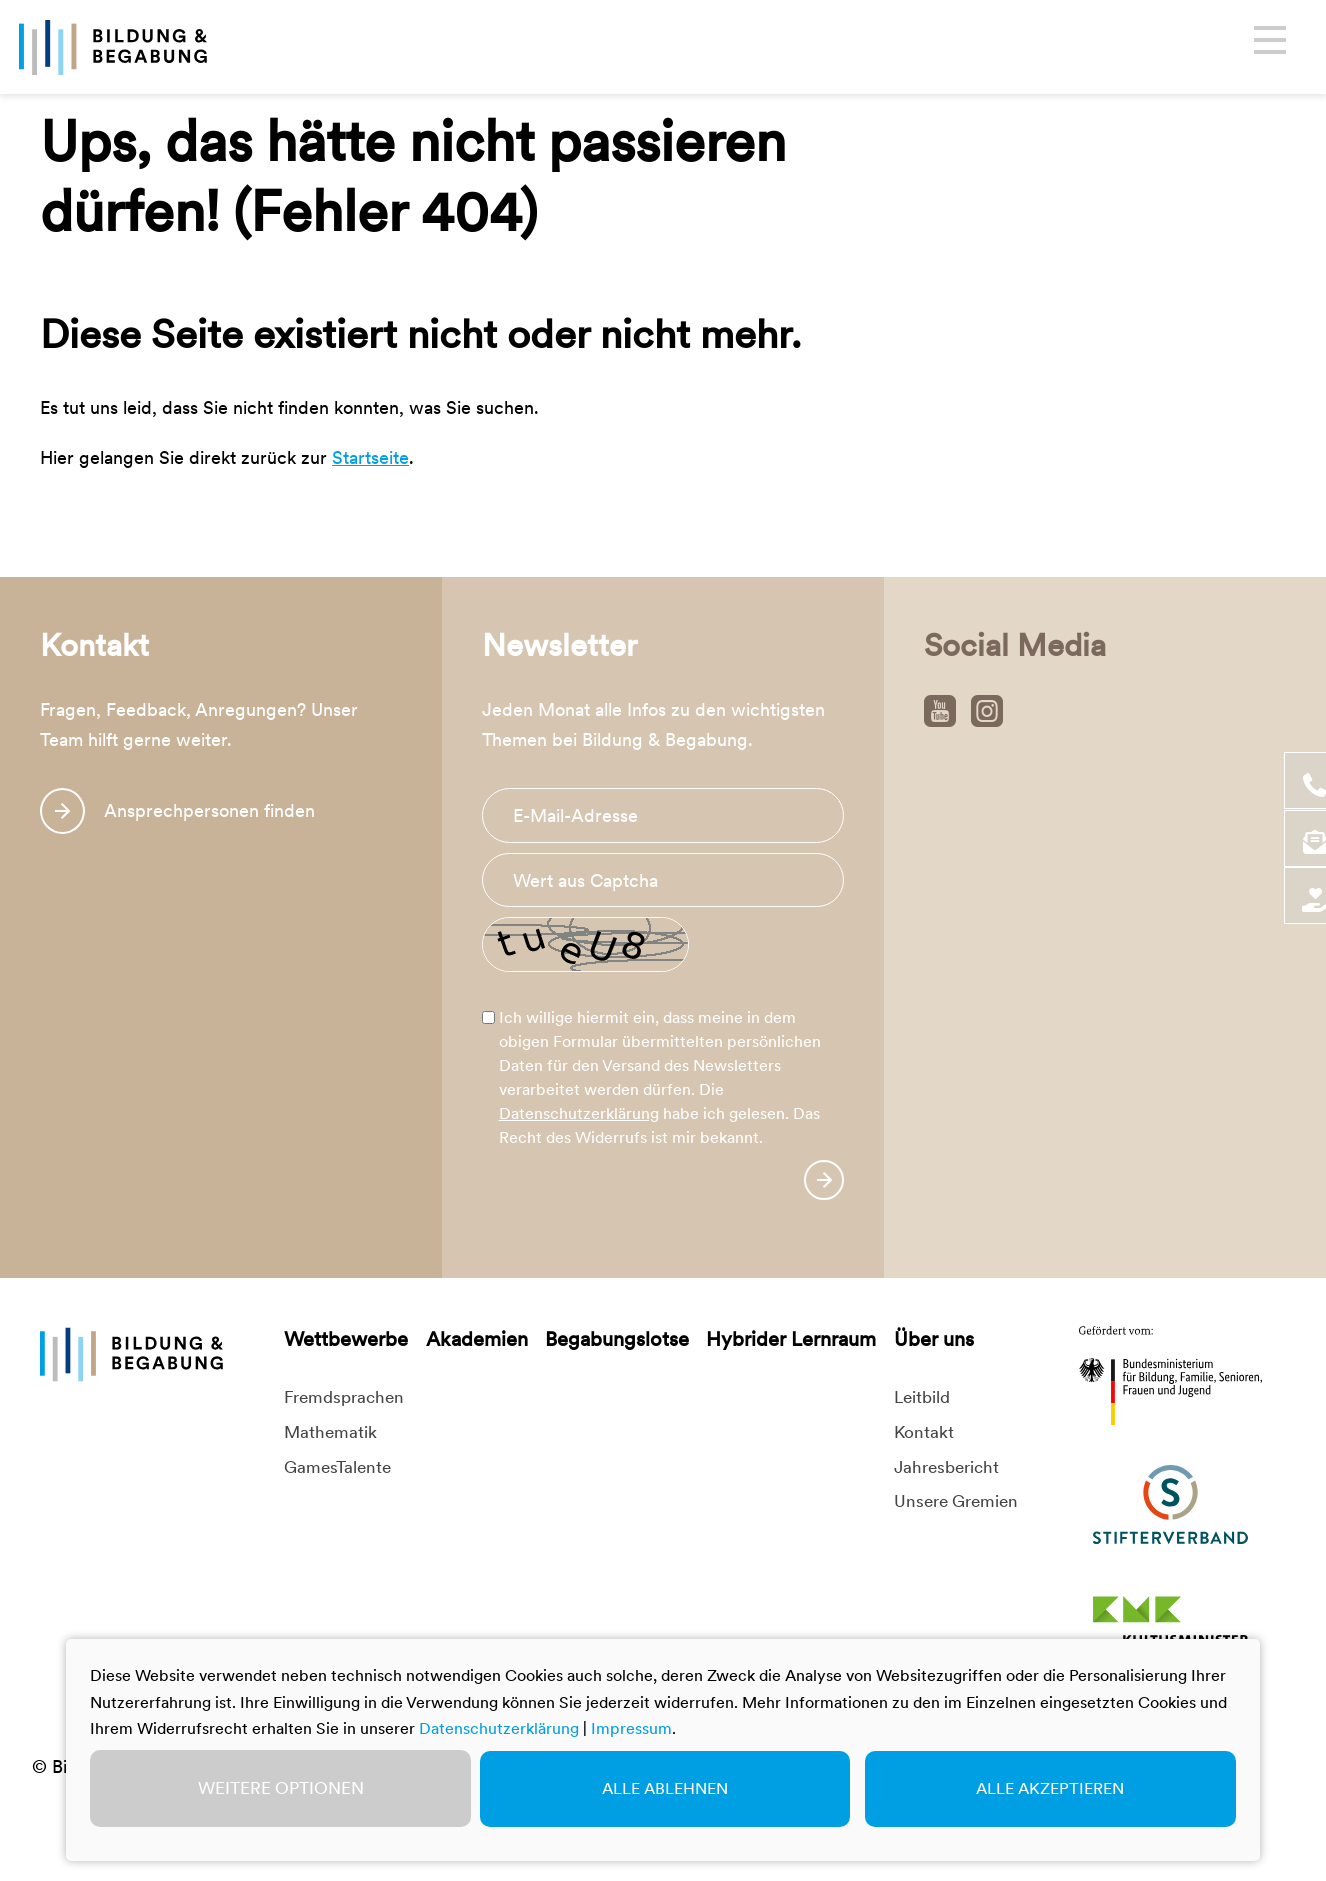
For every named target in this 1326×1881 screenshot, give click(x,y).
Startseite (370, 457)
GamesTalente (337, 1467)
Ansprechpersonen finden (209, 810)
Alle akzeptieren (1050, 1788)
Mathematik (330, 1432)
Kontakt (924, 1432)
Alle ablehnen (665, 1788)
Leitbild (922, 1397)
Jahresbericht (946, 1467)
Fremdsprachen (344, 1397)
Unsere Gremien (956, 1501)
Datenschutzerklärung (579, 1113)
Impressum (631, 1728)
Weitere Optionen (281, 1788)
